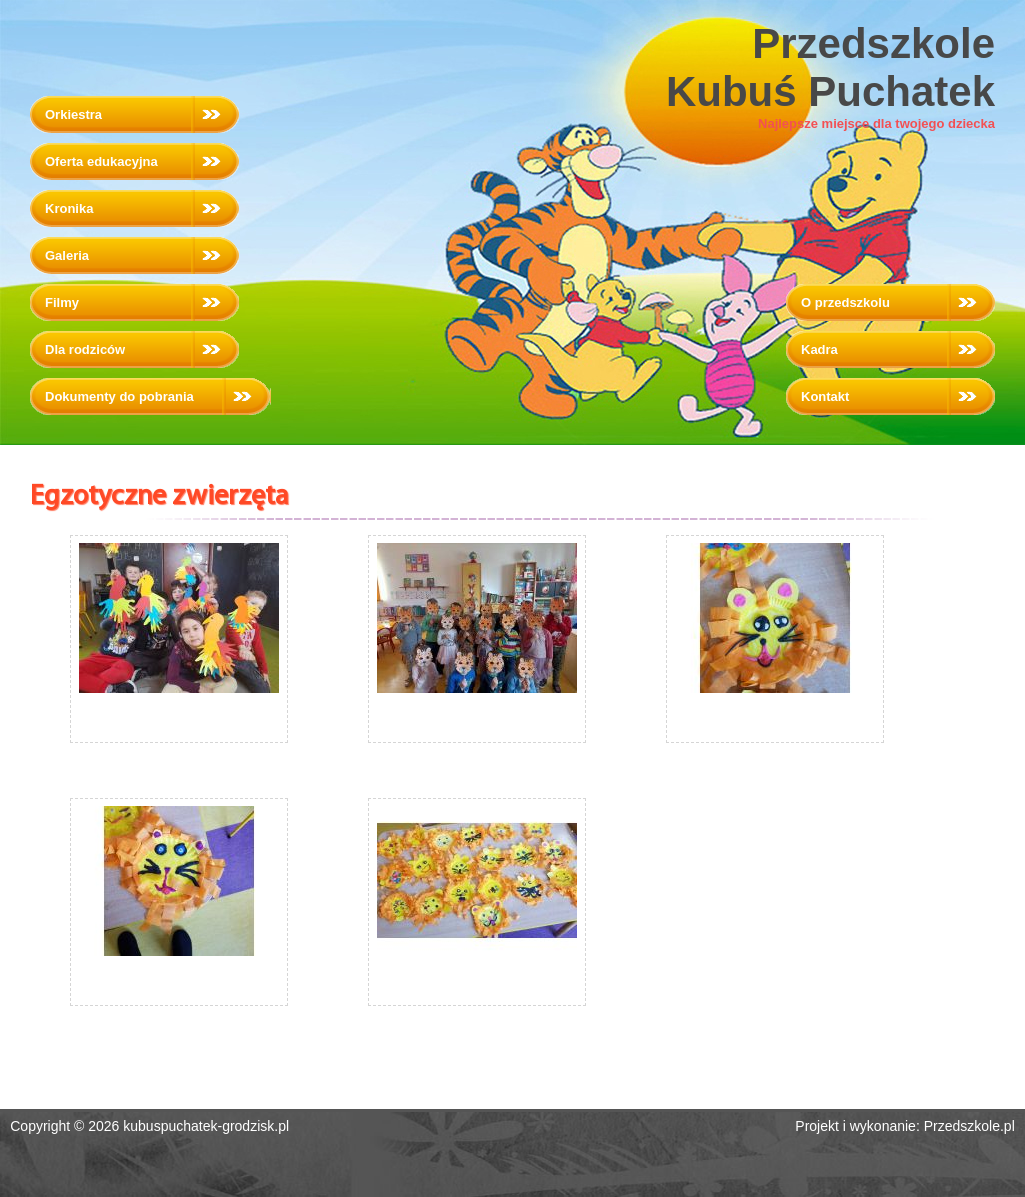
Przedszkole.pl (969, 1126)
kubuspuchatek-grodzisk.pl (206, 1126)
